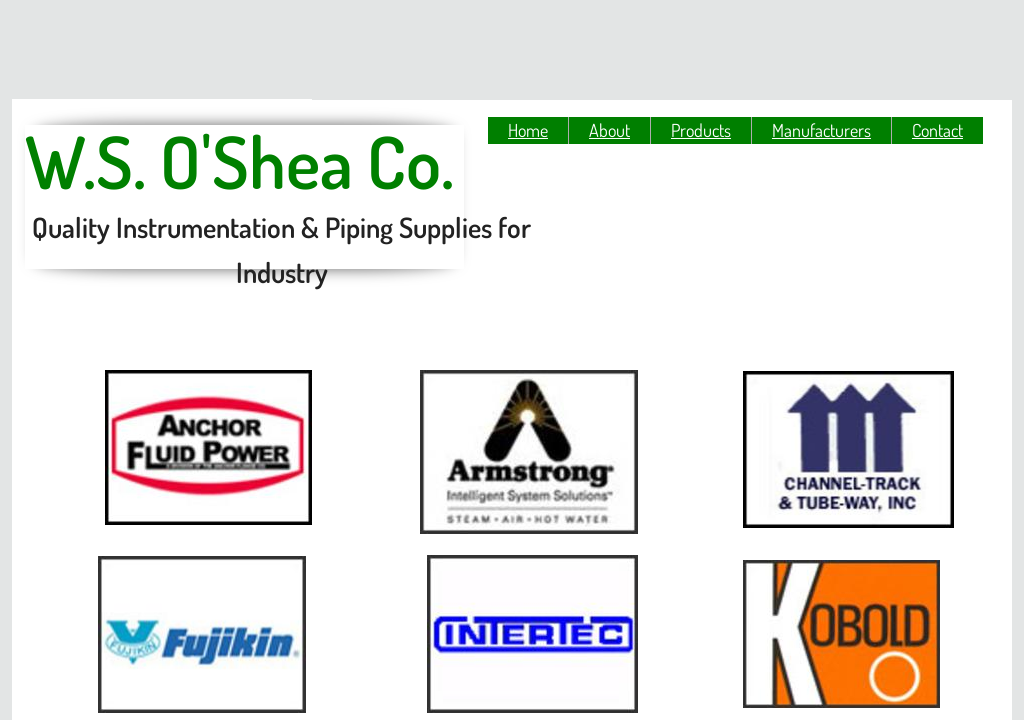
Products (701, 130)
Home (528, 130)
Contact (937, 130)
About (609, 130)
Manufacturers (821, 130)
